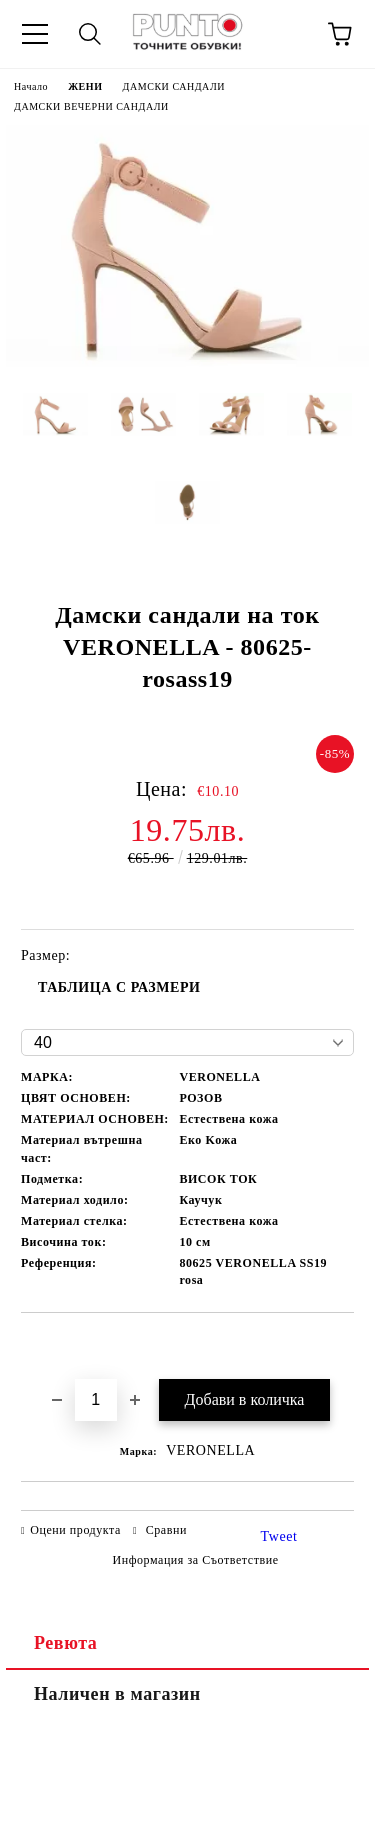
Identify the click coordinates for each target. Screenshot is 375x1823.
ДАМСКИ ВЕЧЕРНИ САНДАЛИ (91, 106)
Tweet (279, 1536)
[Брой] (96, 1400)
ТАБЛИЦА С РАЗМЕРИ (119, 987)
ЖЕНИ (85, 86)
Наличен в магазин (117, 1694)
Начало (31, 86)
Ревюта (65, 1643)
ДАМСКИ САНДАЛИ (174, 86)
